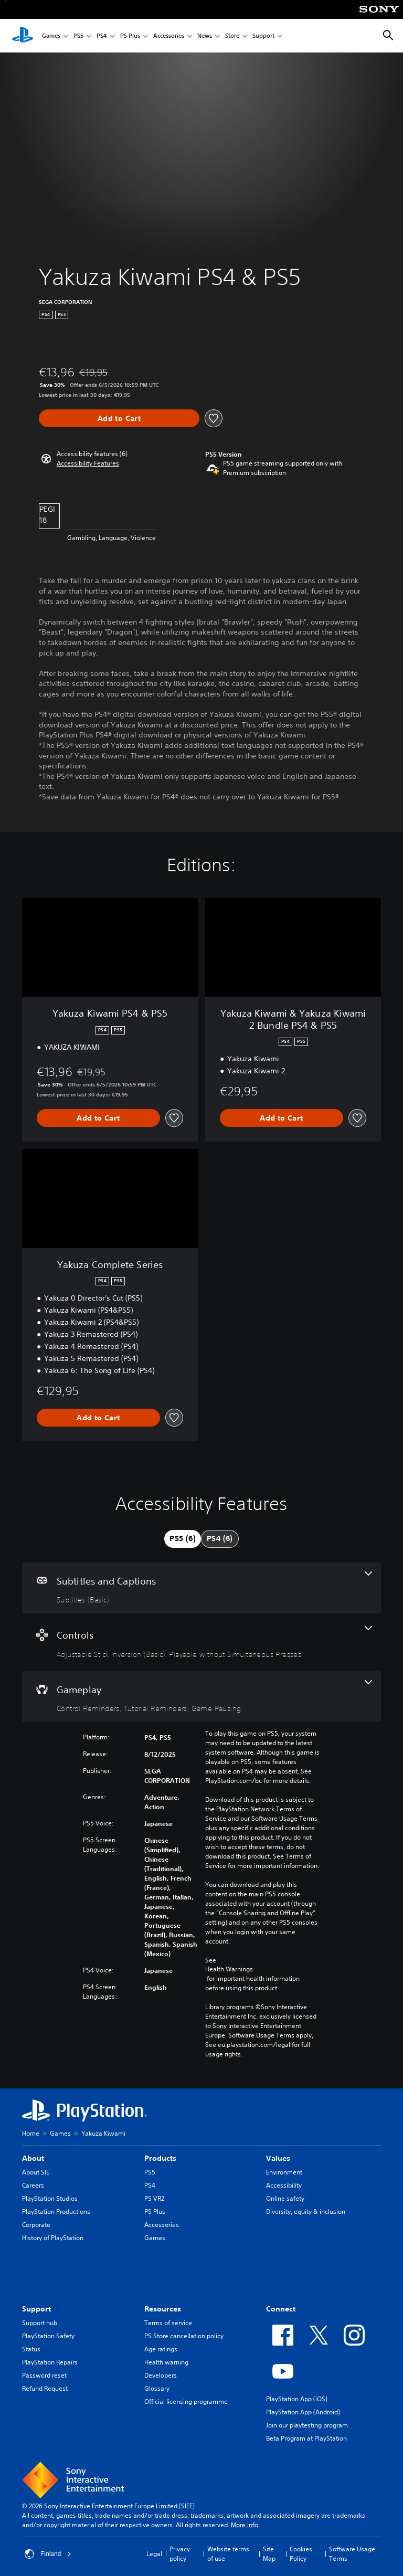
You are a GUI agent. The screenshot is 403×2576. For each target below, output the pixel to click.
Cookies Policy (301, 2554)
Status (31, 2349)
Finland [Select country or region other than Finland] (48, 2554)
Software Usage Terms (352, 2554)
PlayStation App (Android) (303, 2412)
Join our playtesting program (307, 2425)
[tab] (182, 1539)
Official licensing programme (186, 2401)
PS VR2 (154, 2198)
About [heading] (33, 2158)
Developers (160, 2375)
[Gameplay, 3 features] (201, 1697)
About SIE (35, 2172)
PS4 (102, 36)
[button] (88, 463)
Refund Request (45, 2388)
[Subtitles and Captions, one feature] (201, 1588)
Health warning (166, 2362)
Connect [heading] (280, 2309)
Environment (284, 2172)
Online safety (285, 2198)
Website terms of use (228, 2554)
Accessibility (284, 2185)
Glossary (156, 2388)
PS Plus (130, 36)
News (204, 36)
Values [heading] (278, 2158)
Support (263, 36)
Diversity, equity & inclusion (305, 2211)
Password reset (44, 2375)
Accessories (168, 36)
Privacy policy (179, 2554)
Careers (33, 2185)
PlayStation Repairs (50, 2362)
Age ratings (160, 2349)
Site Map (269, 2554)
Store (232, 36)
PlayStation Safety (48, 2335)
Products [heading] (160, 2158)
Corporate (36, 2224)
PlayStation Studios (50, 2198)
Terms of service (168, 2322)
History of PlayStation (52, 2237)
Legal (154, 2553)
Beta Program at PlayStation (306, 2438)
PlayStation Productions (56, 2211)
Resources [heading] (162, 2309)
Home (30, 2133)
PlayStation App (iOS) (296, 2398)
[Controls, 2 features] (201, 1642)
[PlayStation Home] (22, 36)
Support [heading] (36, 2309)
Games (51, 36)
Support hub (39, 2322)
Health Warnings (229, 1969)
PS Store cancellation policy (184, 2335)
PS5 (78, 36)
